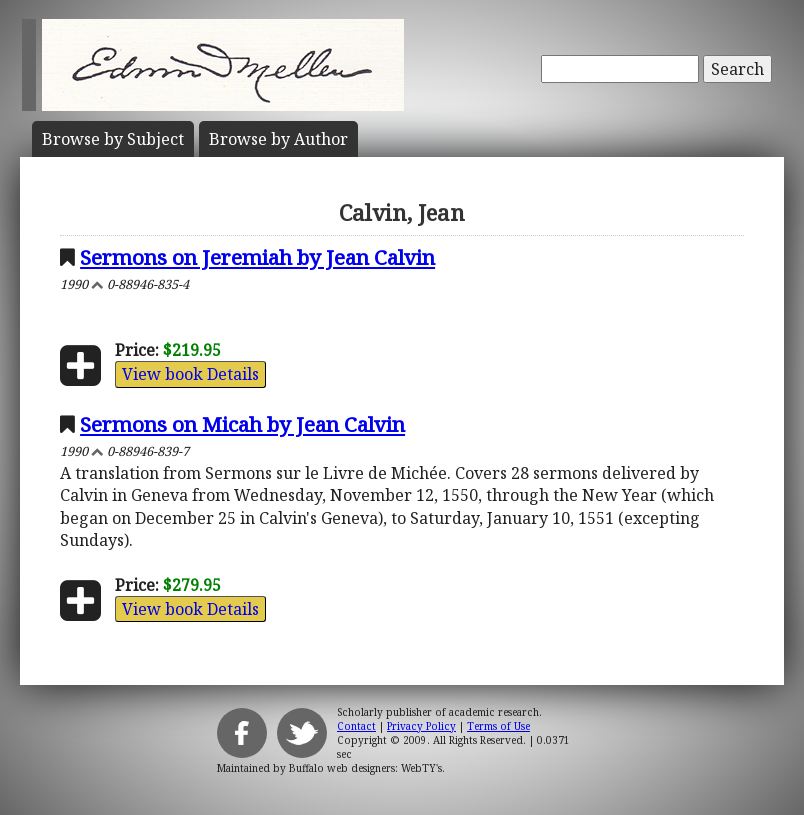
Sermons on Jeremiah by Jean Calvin (257, 257)
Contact (356, 726)
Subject (113, 139)
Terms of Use (498, 726)
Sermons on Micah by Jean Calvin (242, 424)
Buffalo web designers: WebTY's (365, 768)
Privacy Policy (421, 726)
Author (278, 139)
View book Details (190, 374)
